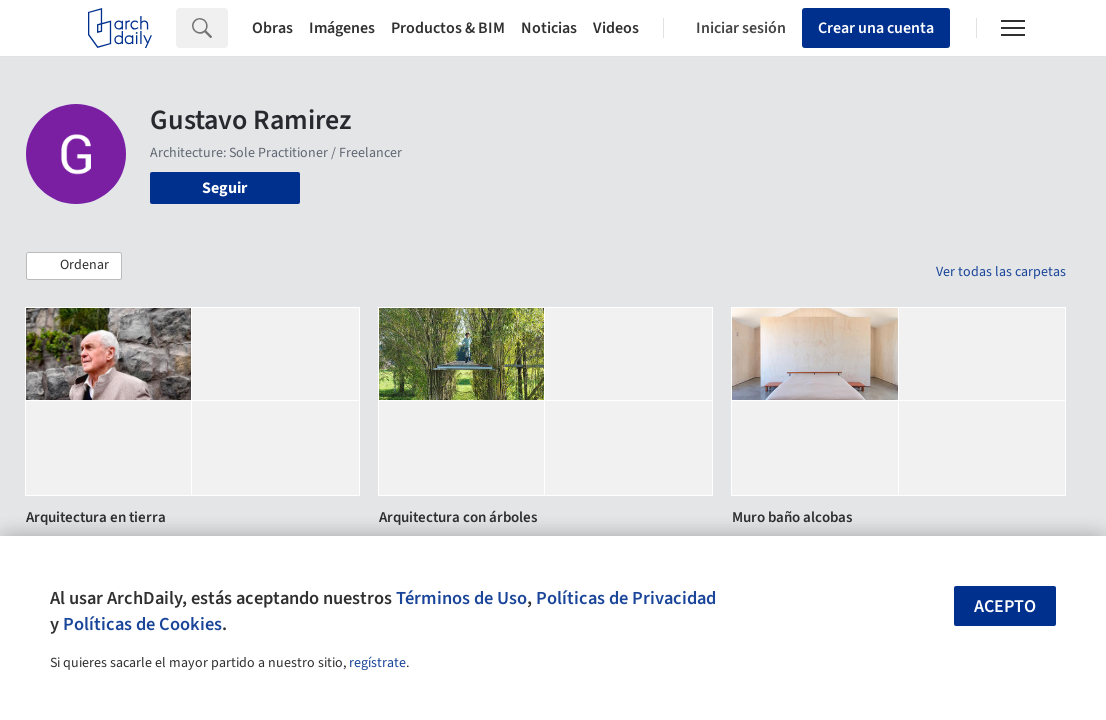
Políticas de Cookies (142, 624)
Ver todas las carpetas (1001, 272)
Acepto (1005, 606)
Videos (616, 28)
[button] (74, 266)
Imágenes (342, 28)
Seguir (224, 188)
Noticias (549, 28)
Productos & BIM (448, 28)
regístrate (377, 663)
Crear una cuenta (876, 28)
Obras (272, 28)
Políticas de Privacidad (626, 598)
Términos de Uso (461, 598)
